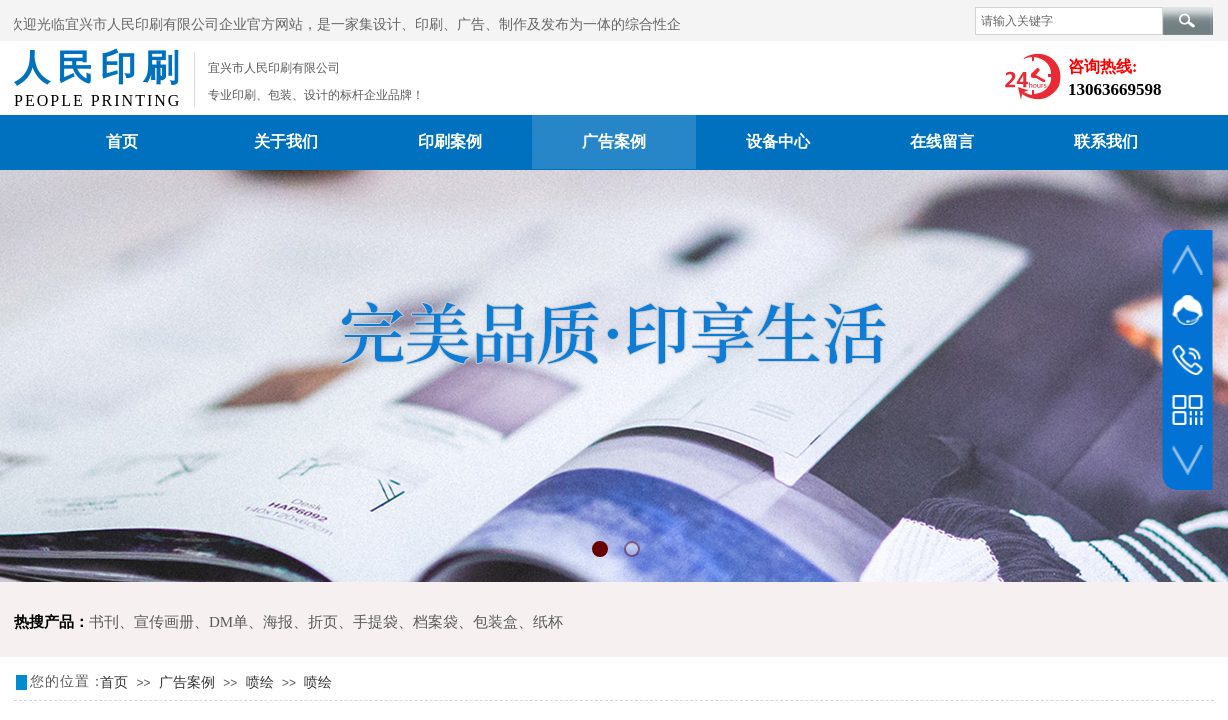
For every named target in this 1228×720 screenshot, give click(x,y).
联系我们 (1106, 141)
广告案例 (614, 141)
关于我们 (286, 141)
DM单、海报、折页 (273, 622)
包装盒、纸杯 (518, 622)
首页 (122, 141)
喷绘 (260, 682)
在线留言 (942, 141)
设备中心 (778, 141)
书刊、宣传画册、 (149, 622)
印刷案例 (450, 141)
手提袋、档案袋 (405, 622)
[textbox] (1069, 21)
